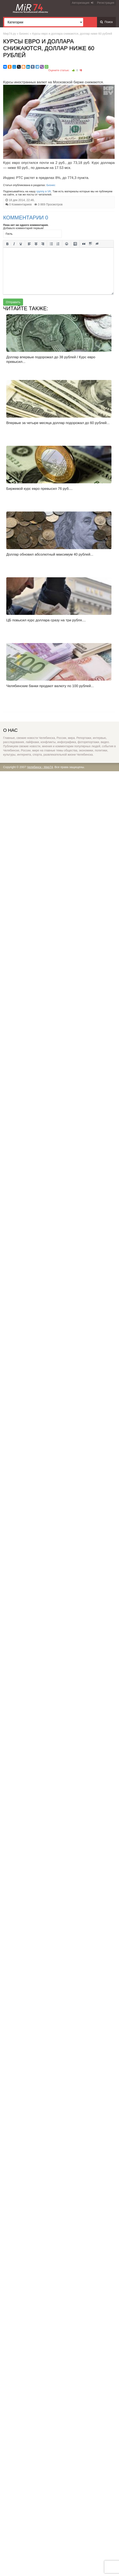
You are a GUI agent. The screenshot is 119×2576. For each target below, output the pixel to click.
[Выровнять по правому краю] (43, 244)
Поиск (106, 22)
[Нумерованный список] (58, 244)
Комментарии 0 (25, 217)
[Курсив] (14, 244)
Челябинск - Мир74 (40, 767)
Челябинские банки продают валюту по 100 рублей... (50, 686)
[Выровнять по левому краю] (29, 244)
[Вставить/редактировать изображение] (75, 244)
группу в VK (43, 191)
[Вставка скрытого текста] (97, 244)
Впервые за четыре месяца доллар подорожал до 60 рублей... (58, 423)
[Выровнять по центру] (36, 244)
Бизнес (24, 33)
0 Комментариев (20, 204)
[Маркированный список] (51, 244)
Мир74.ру (9, 33)
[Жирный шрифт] (7, 244)
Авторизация (83, 2)
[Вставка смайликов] (67, 244)
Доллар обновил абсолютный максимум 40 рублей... (49, 554)
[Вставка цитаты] (84, 244)
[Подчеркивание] (21, 244)
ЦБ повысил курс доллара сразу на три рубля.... (46, 620)
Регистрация (105, 2)
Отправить (13, 302)
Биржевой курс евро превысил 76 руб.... (39, 489)
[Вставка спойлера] (90, 244)
